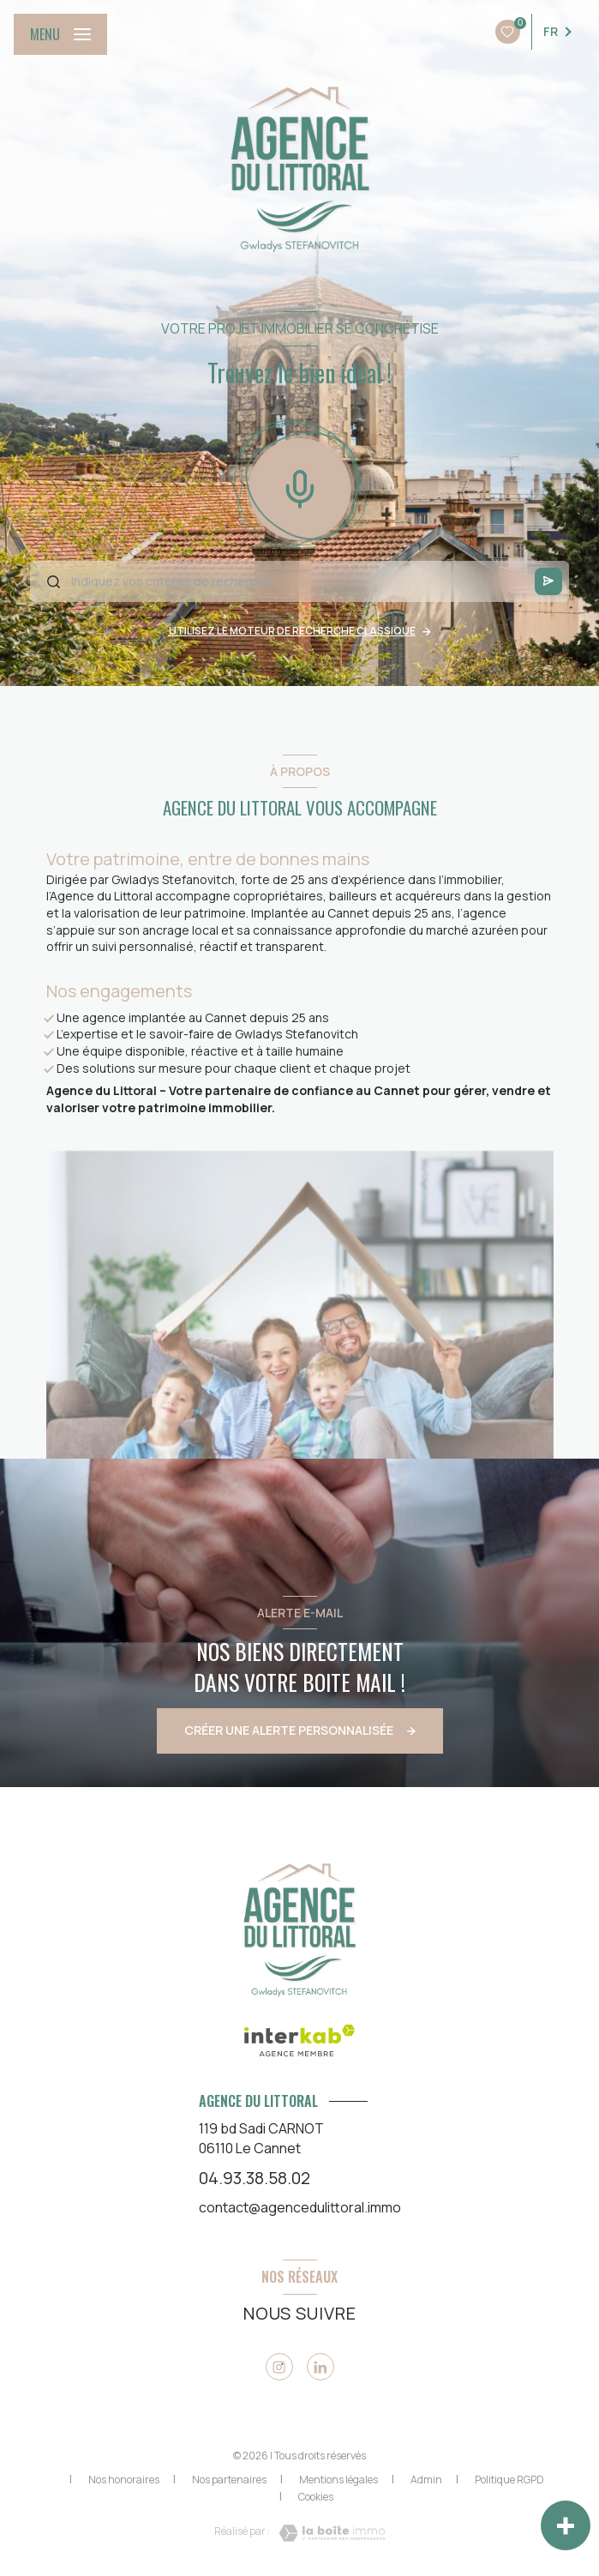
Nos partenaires (229, 2479)
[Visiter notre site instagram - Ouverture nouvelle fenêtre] (279, 2366)
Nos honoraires (123, 2479)
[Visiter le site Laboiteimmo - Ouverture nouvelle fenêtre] (327, 2533)
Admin (426, 2479)
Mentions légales (338, 2479)
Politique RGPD (509, 2479)
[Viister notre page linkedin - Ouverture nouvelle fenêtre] (320, 2366)
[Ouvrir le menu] (60, 34)
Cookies (315, 2497)
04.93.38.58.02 (254, 2177)
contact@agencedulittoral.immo (300, 2207)
